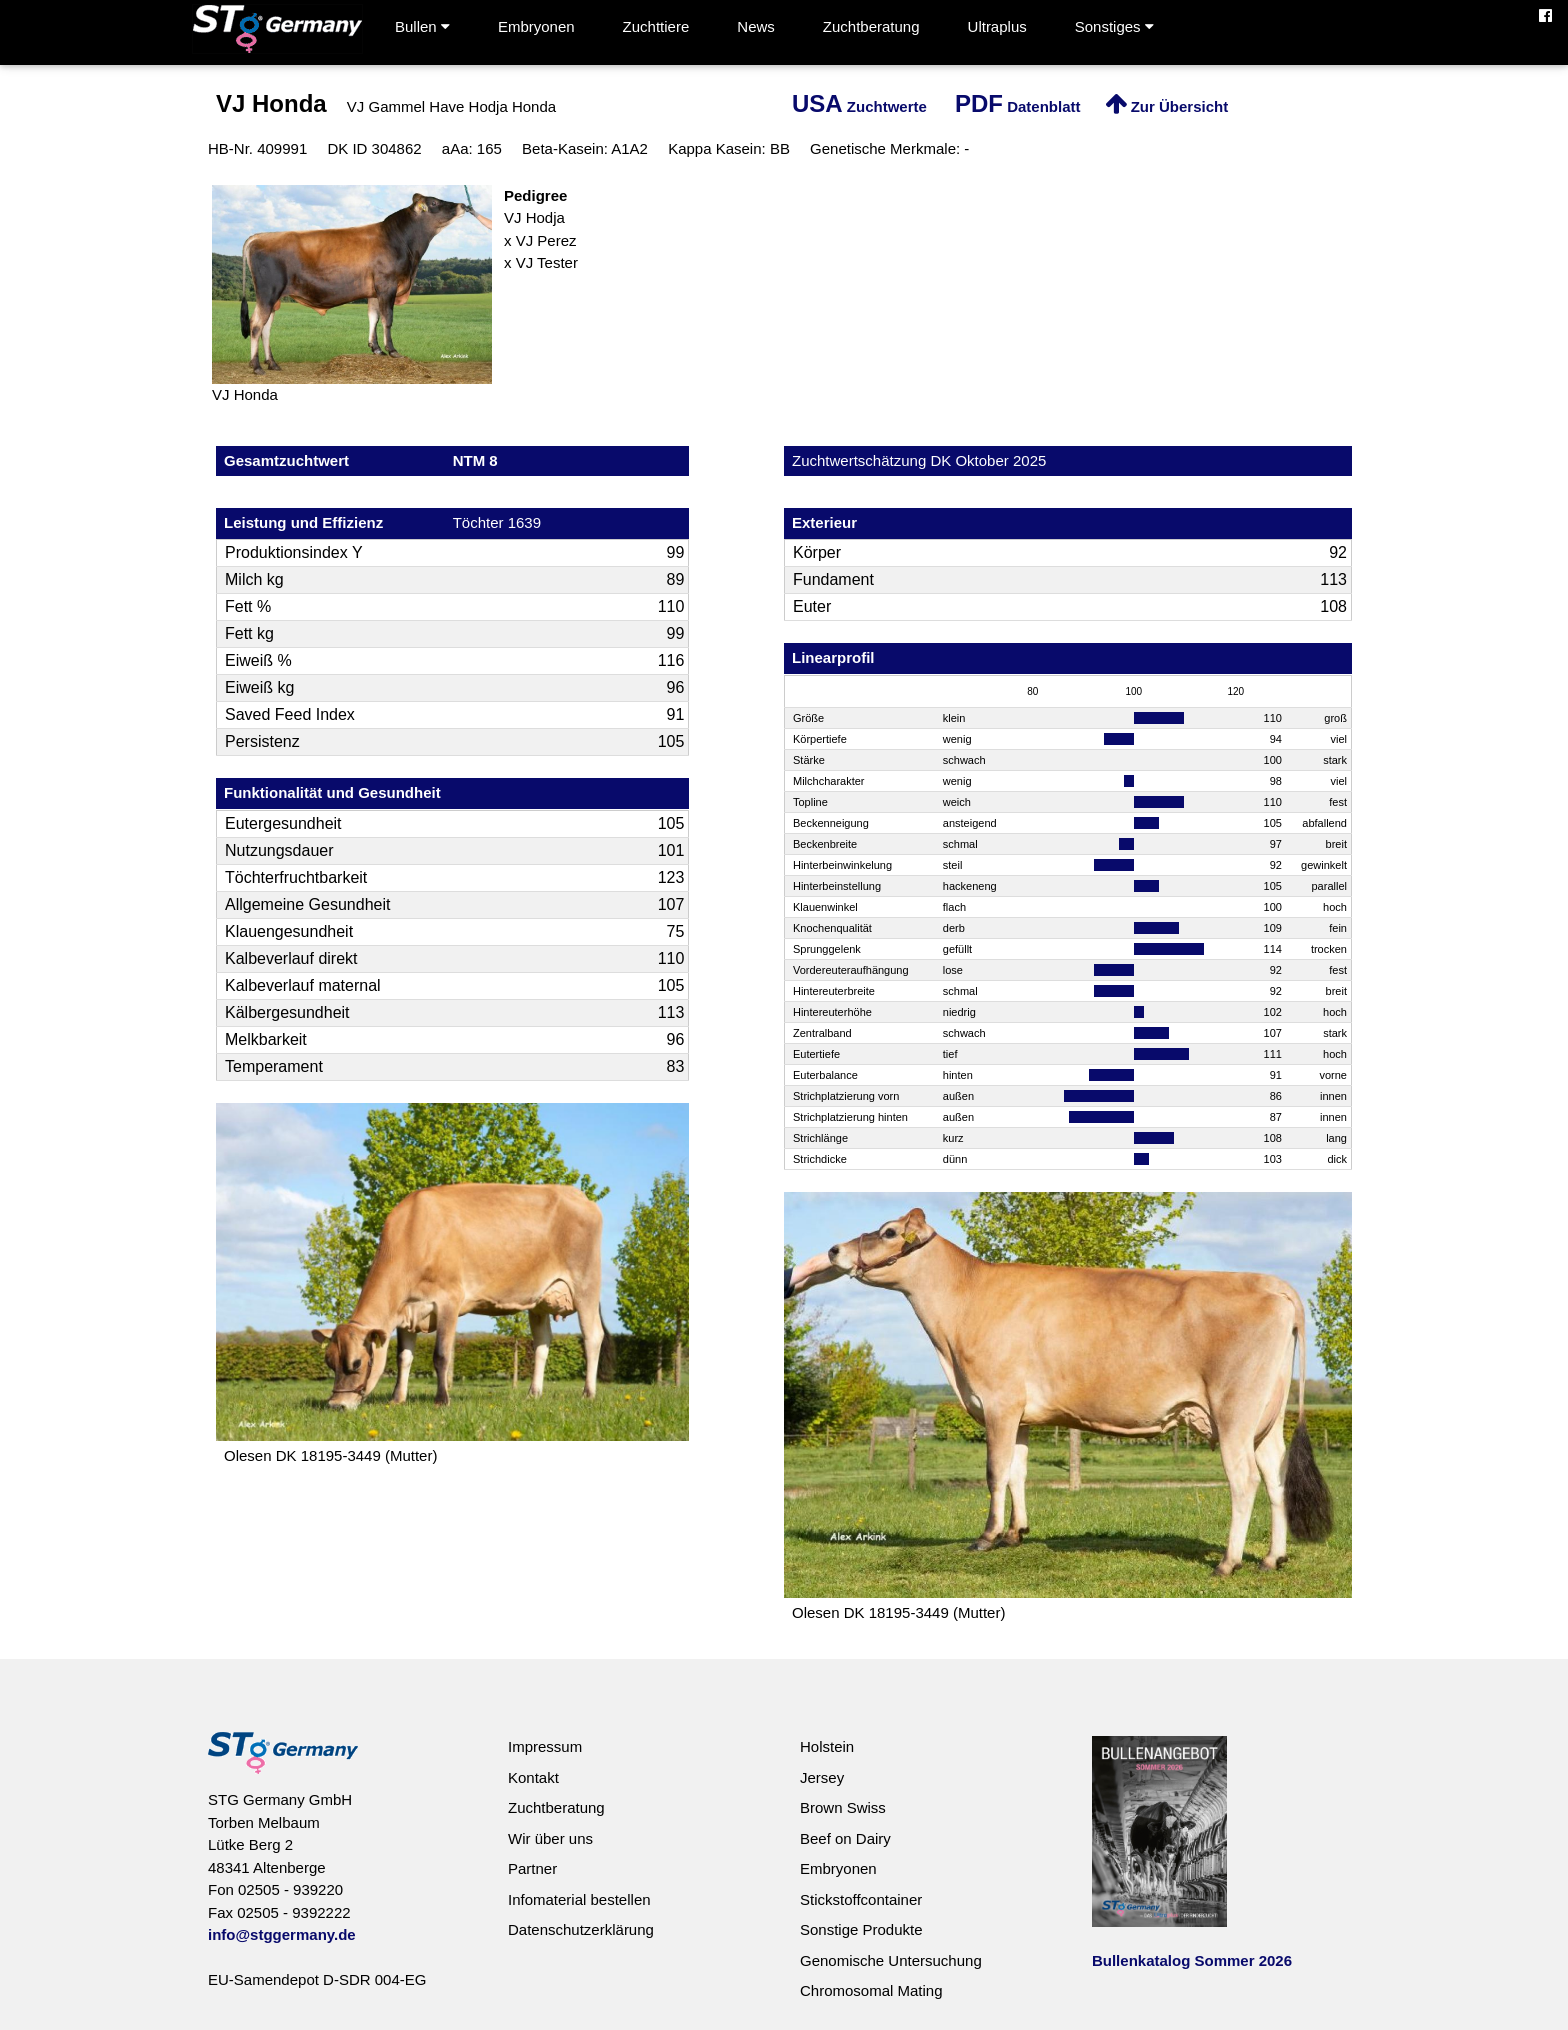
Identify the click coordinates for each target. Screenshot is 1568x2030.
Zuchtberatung (871, 26)
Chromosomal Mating (871, 1990)
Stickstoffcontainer (861, 1899)
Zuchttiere (656, 26)
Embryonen (536, 26)
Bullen (422, 26)
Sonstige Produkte (861, 1929)
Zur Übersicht (1167, 106)
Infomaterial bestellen (579, 1899)
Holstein (827, 1746)
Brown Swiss (843, 1807)
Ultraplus (997, 26)
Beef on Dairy (845, 1838)
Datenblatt (1018, 106)
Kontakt (533, 1777)
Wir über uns (550, 1838)
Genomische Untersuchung (891, 1960)
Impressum (545, 1746)
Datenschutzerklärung (581, 1929)
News (756, 26)
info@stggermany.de (282, 1934)
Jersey (822, 1777)
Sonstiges (1114, 26)
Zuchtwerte (859, 106)
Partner (532, 1868)
